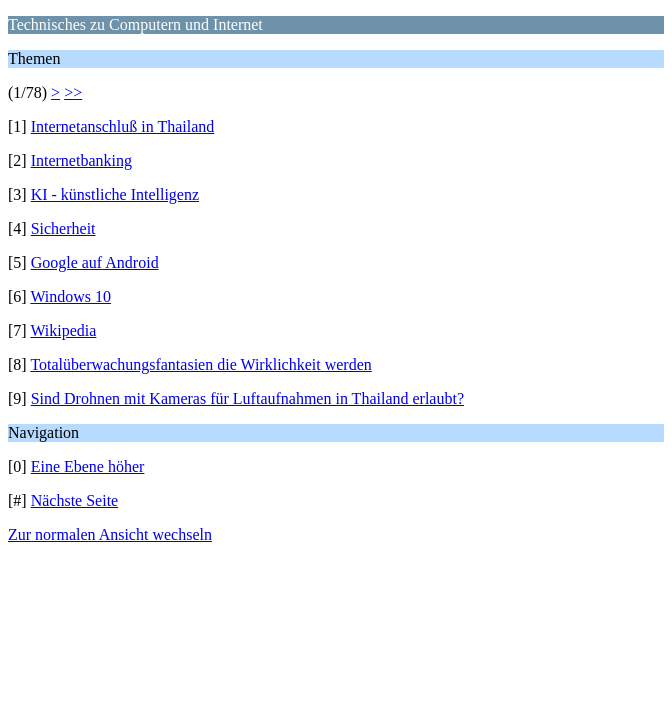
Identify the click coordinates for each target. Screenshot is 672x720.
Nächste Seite (75, 500)
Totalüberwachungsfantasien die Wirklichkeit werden (200, 364)
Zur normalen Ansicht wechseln (110, 534)
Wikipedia (63, 330)
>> (73, 92)
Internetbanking (81, 160)
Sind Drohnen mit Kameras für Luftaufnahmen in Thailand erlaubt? (247, 398)
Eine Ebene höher (88, 466)
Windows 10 (70, 296)
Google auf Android (95, 262)
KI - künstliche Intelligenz (115, 194)
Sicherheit (63, 228)
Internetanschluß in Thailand (123, 126)
